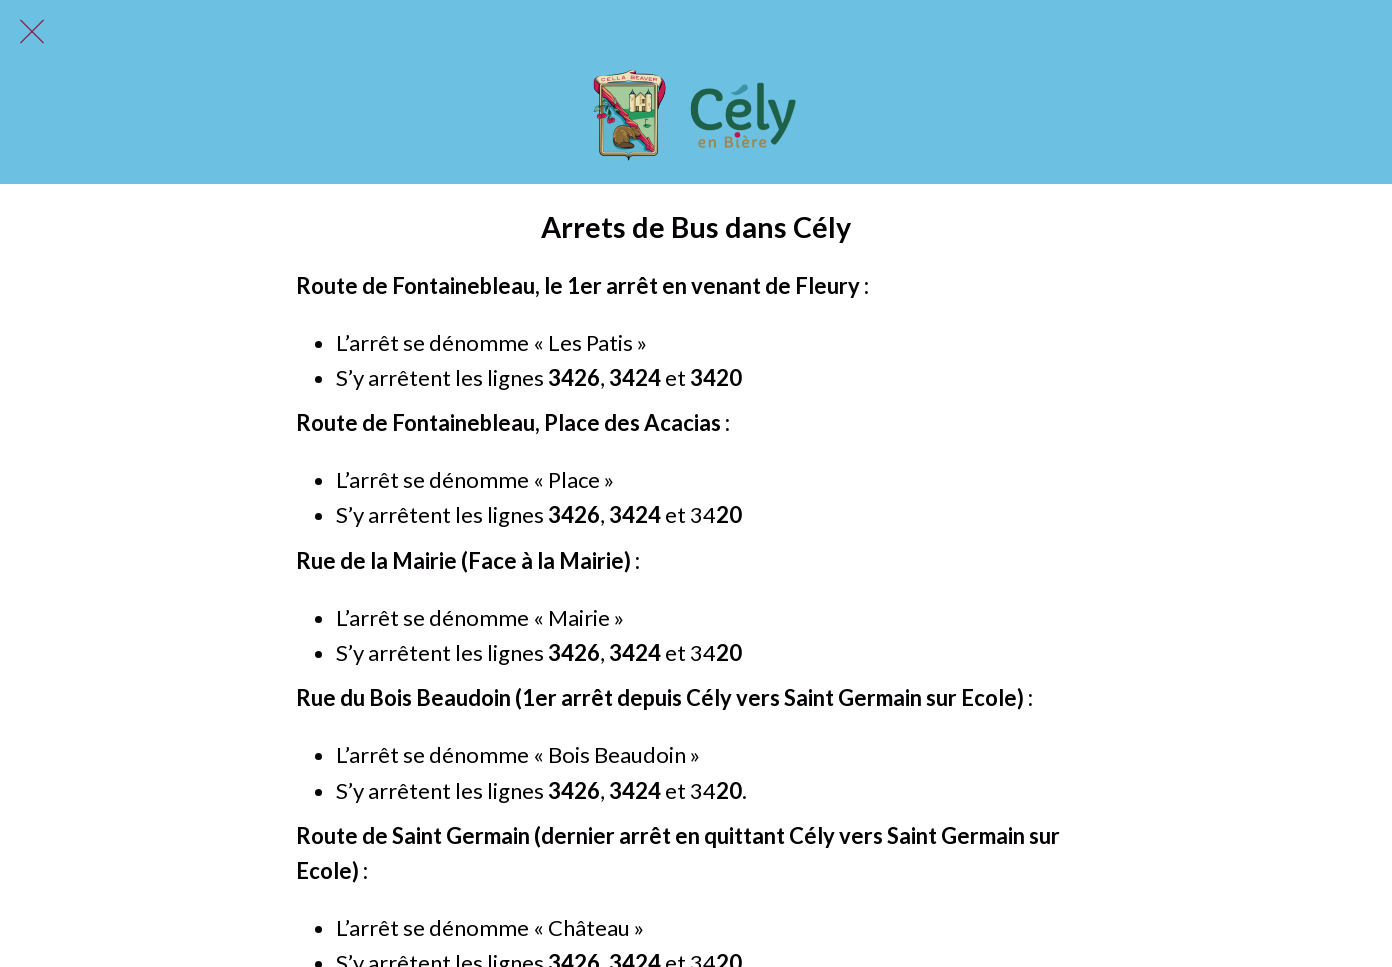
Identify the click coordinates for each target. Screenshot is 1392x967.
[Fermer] (32, 32)
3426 (574, 377)
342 (628, 377)
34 (703, 377)
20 (729, 377)
